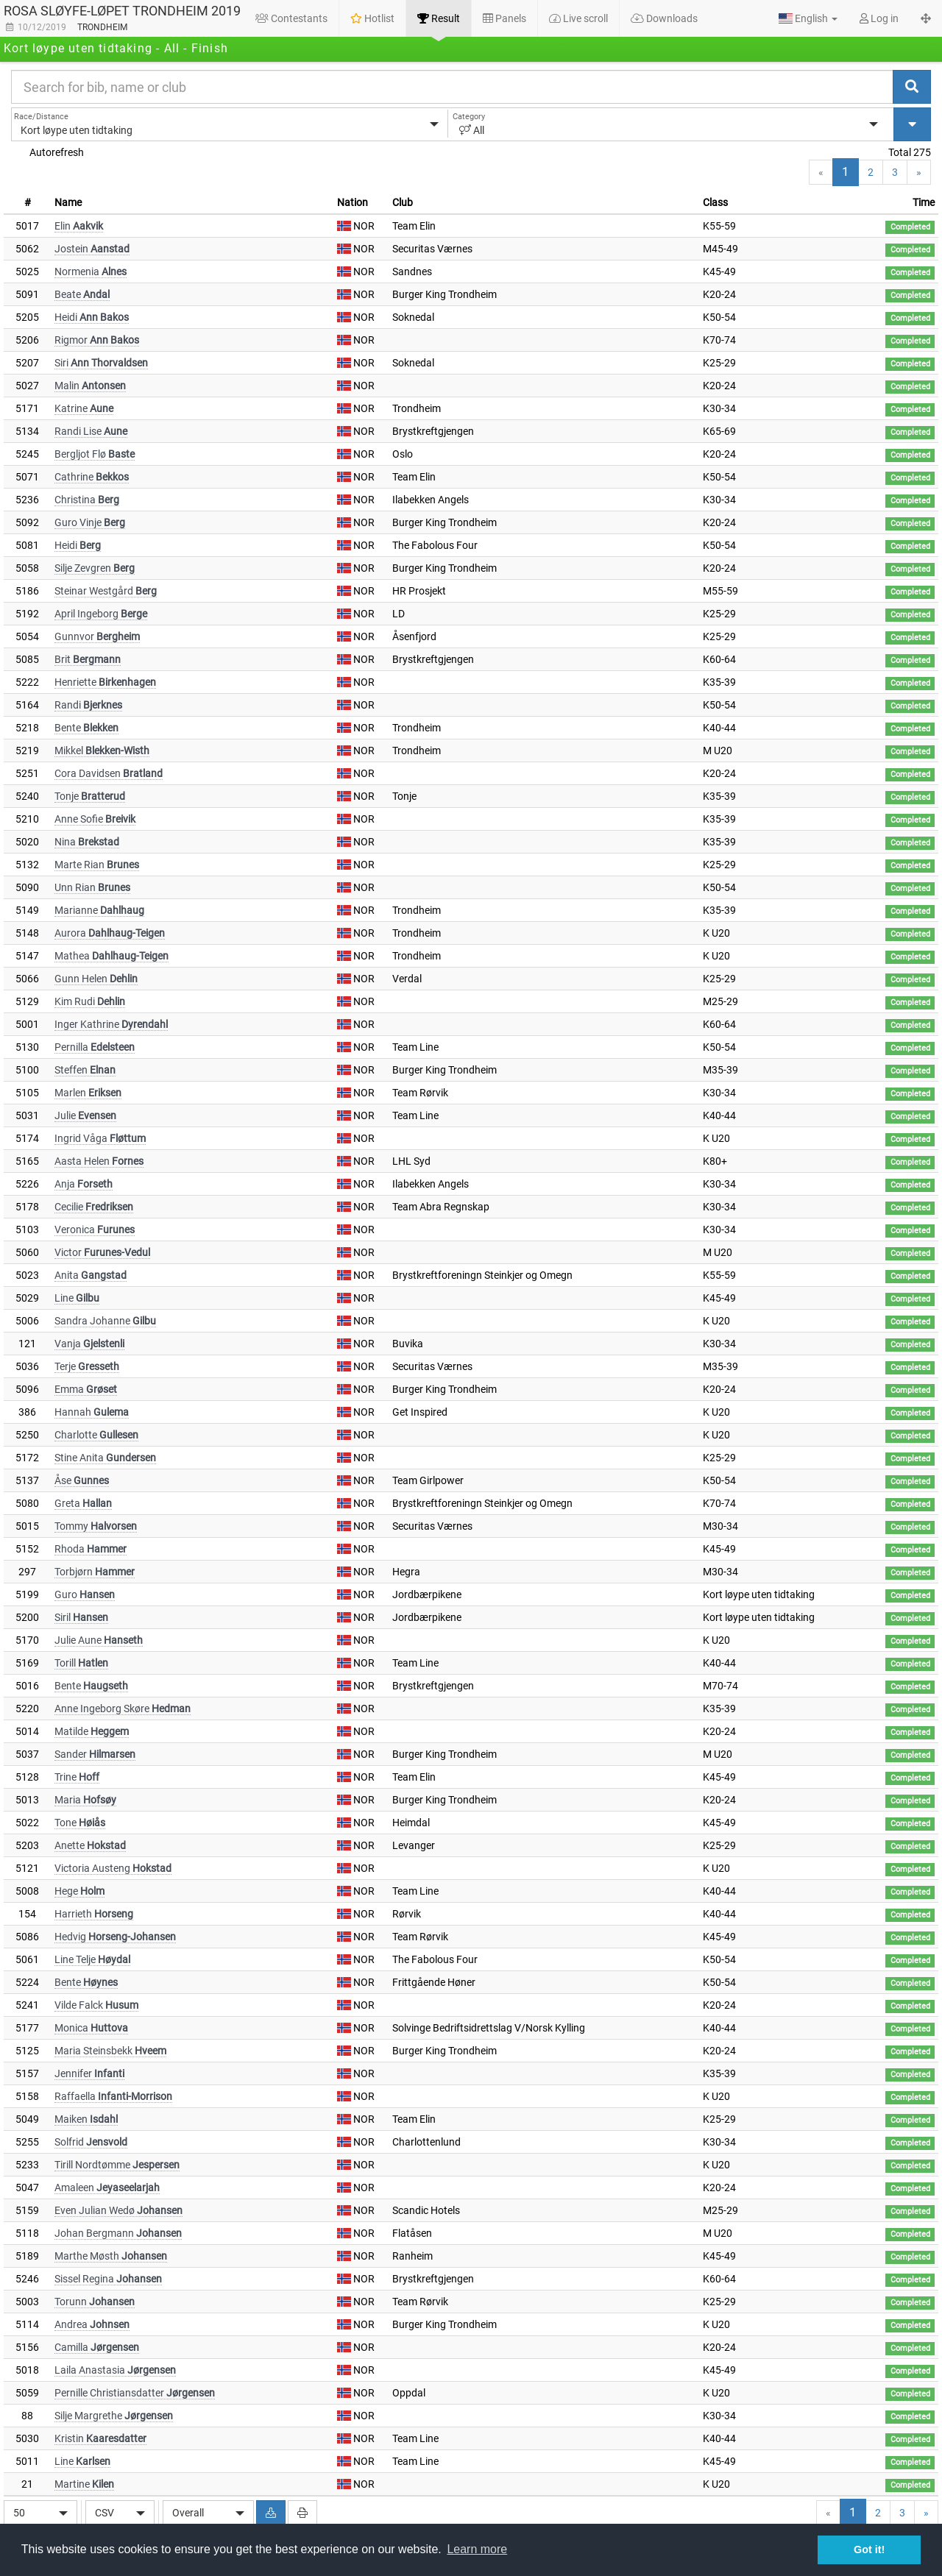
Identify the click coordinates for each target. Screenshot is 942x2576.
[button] (808, 18)
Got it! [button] (869, 2549)
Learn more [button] (477, 2549)
